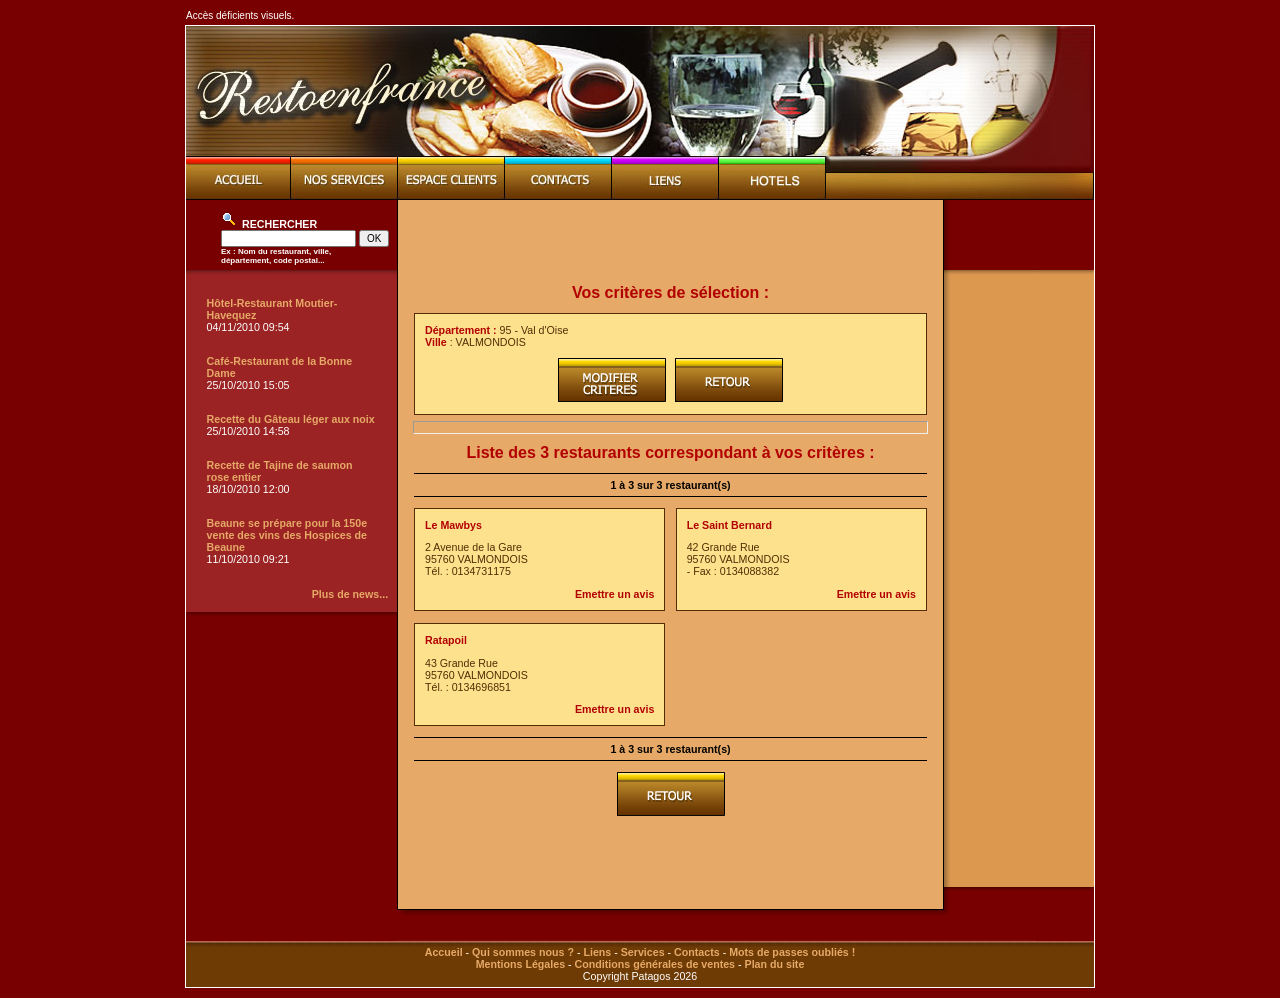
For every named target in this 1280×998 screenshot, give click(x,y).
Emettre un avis (614, 594)
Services (643, 952)
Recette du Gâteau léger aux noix (291, 419)
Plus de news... (350, 594)
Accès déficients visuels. (240, 15)
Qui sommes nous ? (523, 952)
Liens (597, 952)
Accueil (444, 952)
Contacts (697, 952)
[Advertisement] (671, 242)
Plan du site (775, 964)
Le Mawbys (453, 525)
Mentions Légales (520, 964)
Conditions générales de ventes (655, 964)
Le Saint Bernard (729, 525)
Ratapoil (446, 640)
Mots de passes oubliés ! (792, 952)
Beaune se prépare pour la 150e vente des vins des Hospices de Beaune (287, 535)
